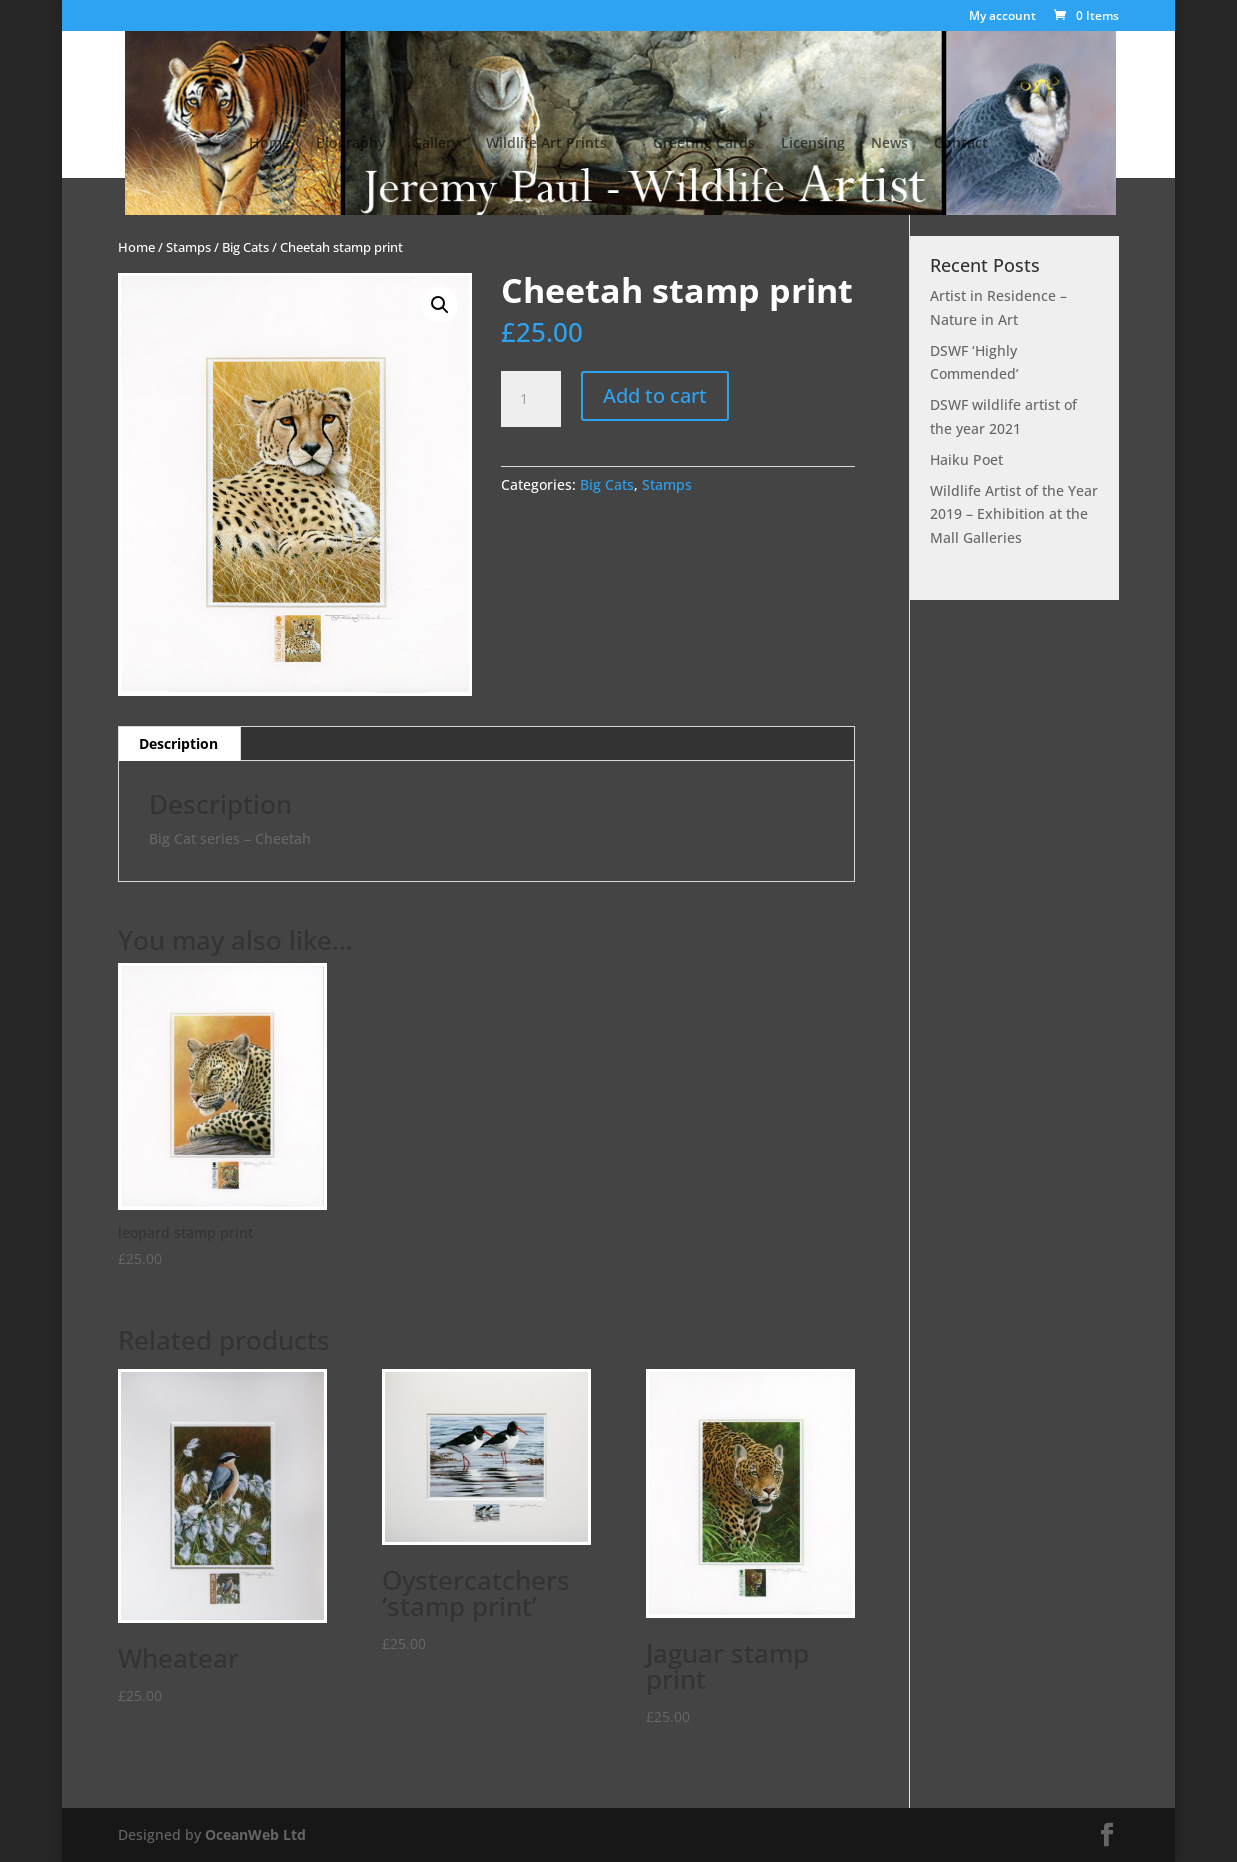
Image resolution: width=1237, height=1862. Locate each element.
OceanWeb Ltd (255, 1834)
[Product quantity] (531, 399)
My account (1002, 17)
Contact (961, 144)
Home (269, 144)
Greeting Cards (704, 144)
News (889, 144)
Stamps (188, 247)
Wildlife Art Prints (546, 144)
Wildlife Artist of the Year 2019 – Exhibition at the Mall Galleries (1014, 514)
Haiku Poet (966, 459)
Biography (351, 144)
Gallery (436, 144)
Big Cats (245, 247)
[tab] (179, 744)
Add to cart (655, 395)
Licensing (813, 144)
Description (178, 743)
